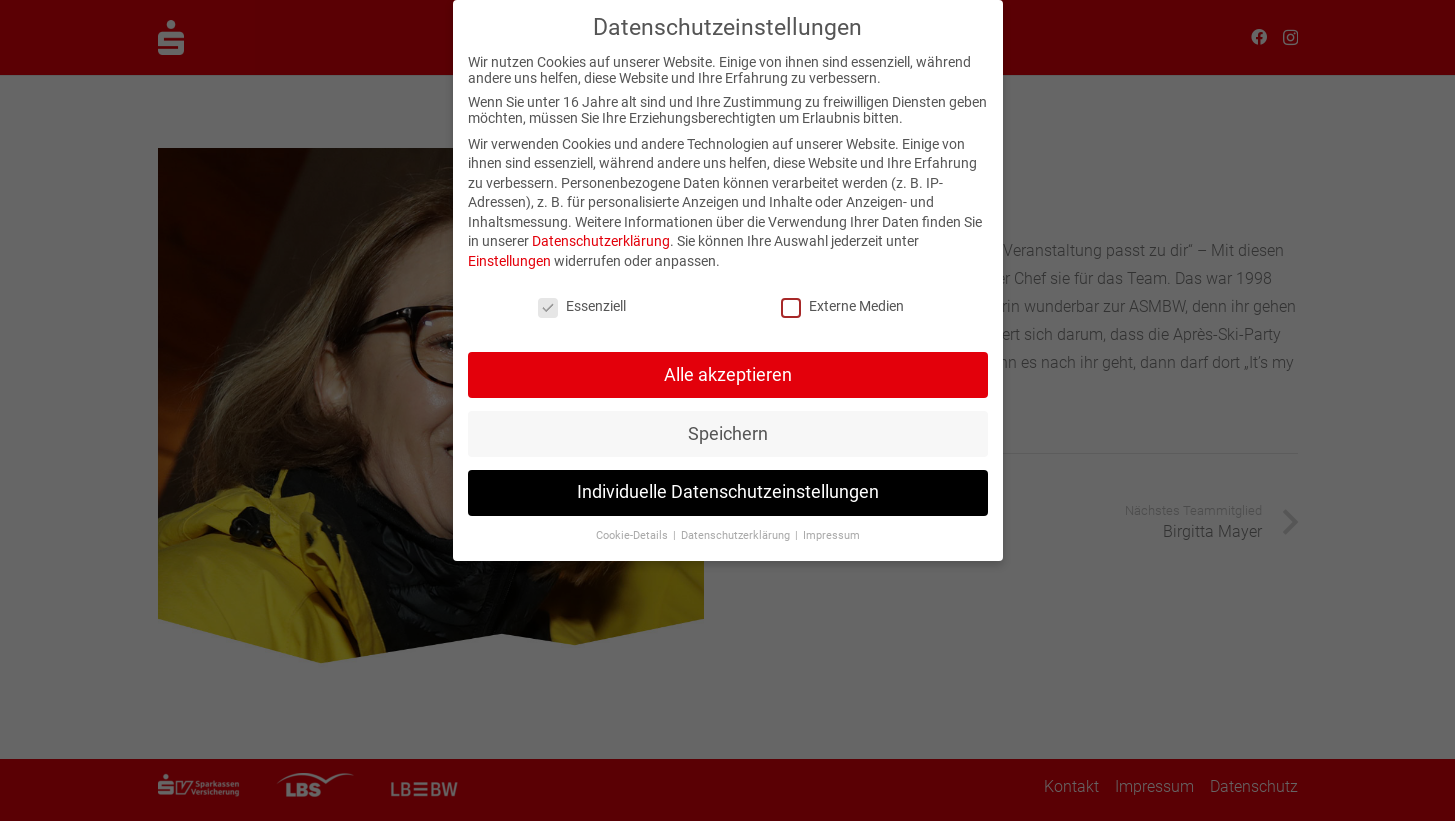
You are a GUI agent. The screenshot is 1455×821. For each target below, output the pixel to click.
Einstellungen (509, 255)
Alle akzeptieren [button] (728, 369)
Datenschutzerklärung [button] (737, 530)
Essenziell (582, 300)
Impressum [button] (831, 530)
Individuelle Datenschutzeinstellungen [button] (728, 487)
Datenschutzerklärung (601, 236)
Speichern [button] (728, 428)
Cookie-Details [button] (633, 530)
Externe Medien (842, 300)
